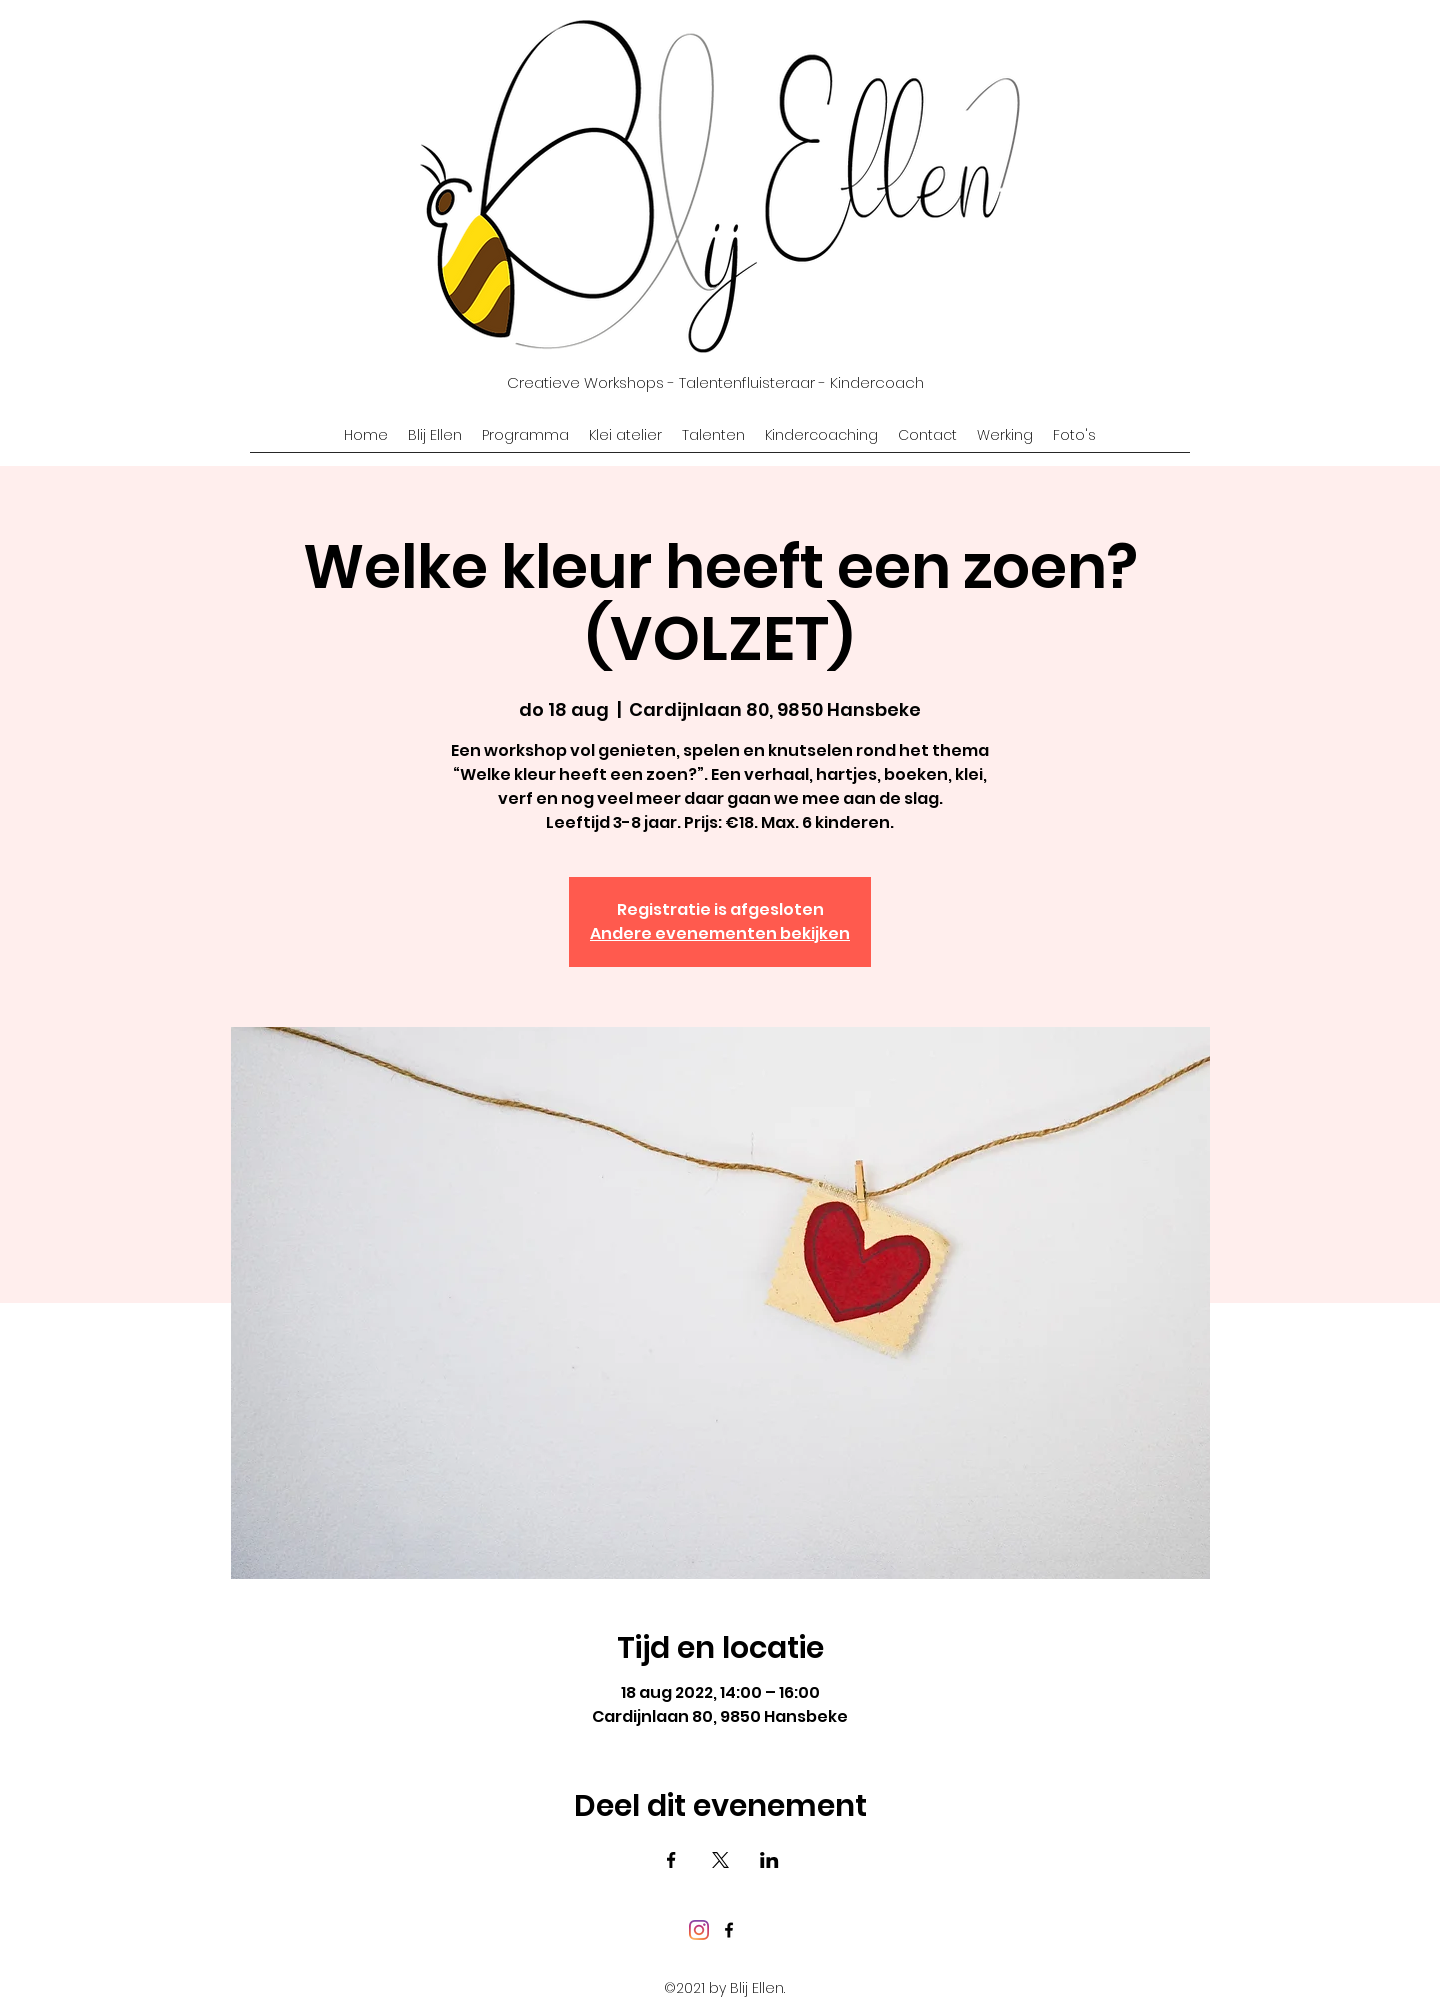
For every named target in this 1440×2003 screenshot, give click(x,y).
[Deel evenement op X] (720, 1860)
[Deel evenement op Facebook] (671, 1860)
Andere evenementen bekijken (720, 933)
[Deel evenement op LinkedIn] (769, 1860)
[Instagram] (699, 1930)
